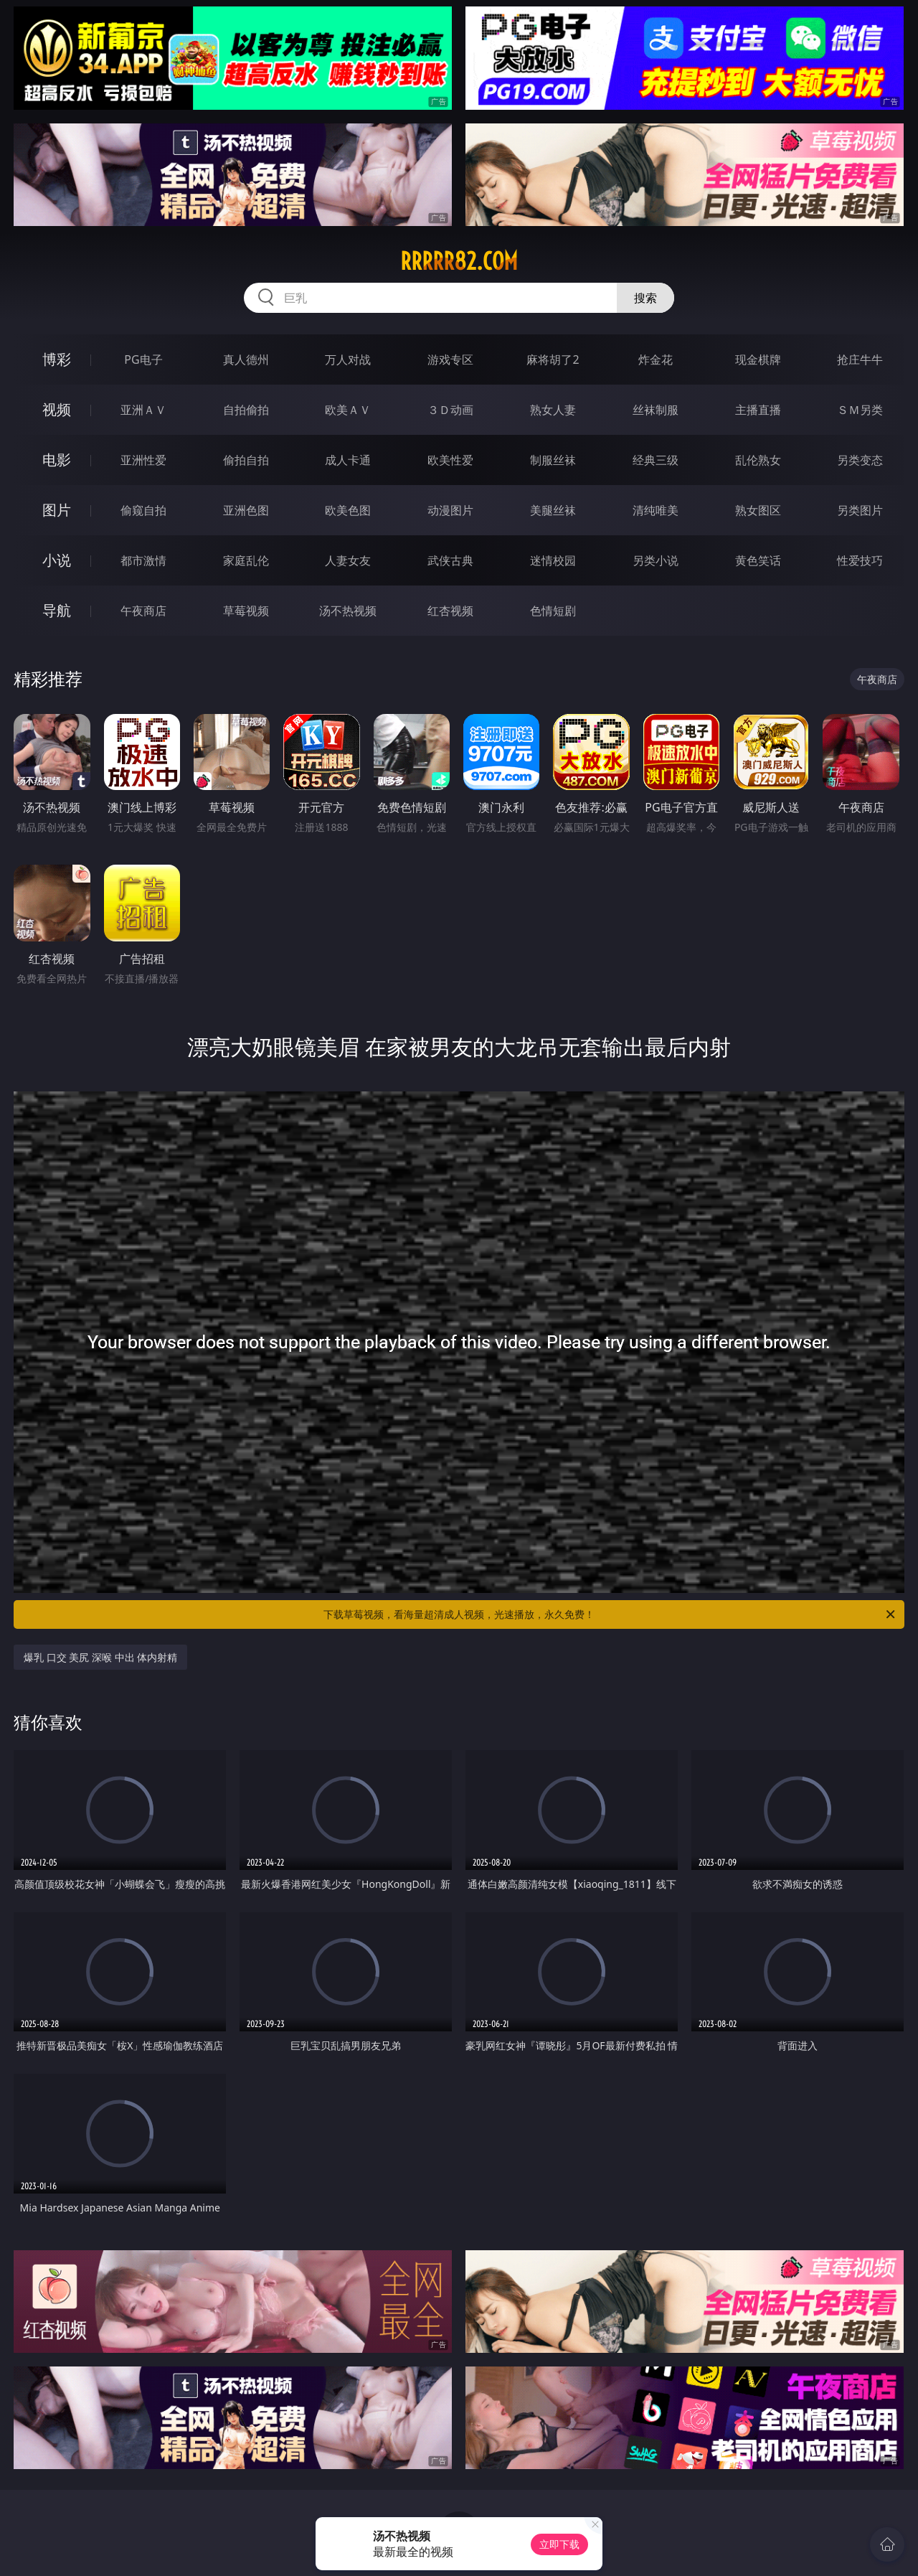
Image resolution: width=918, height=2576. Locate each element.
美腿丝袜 (553, 510)
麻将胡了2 (552, 359)
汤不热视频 (348, 611)
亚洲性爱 (143, 460)
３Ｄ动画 (450, 410)
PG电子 (143, 359)
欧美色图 (348, 510)
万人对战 (348, 359)
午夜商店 (143, 611)
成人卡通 (348, 460)
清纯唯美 (655, 510)
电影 (56, 459)
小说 (56, 560)
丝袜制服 (655, 410)
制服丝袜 (553, 460)
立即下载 (559, 2544)
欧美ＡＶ (348, 410)
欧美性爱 (450, 460)
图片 (56, 510)
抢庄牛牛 (860, 359)
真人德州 (246, 359)
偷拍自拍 (246, 460)
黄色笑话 (758, 560)
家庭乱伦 (246, 560)
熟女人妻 (553, 410)
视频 (56, 409)
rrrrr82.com (459, 261)
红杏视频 (450, 611)
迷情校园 (553, 560)
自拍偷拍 (246, 410)
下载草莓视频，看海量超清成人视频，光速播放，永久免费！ (610, 1614)
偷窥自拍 (143, 510)
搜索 (645, 298)
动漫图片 (450, 510)
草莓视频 (246, 611)
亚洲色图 (246, 510)
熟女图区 (758, 510)
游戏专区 (450, 359)
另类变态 (860, 460)
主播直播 (758, 410)
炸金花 (655, 359)
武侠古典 (450, 560)
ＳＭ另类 (860, 410)
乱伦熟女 (758, 460)
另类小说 (655, 560)
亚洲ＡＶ (143, 410)
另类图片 (860, 510)
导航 (56, 610)
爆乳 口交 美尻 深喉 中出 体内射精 (100, 1657)
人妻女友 (348, 560)
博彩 (56, 359)
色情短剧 (553, 611)
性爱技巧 (860, 560)
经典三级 (655, 460)
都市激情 (143, 560)
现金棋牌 (758, 359)
